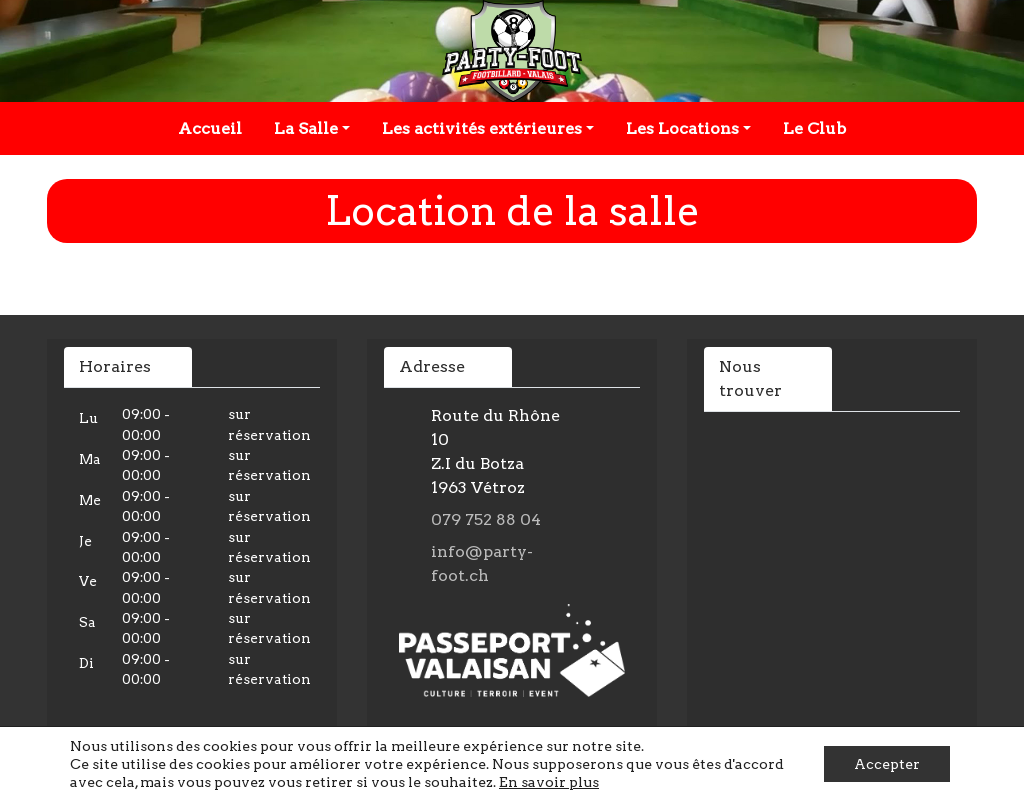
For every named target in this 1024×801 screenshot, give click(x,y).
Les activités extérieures (482, 128)
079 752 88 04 (486, 519)
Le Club (814, 128)
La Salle (306, 128)
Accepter (887, 764)
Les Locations (682, 128)
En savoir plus (549, 782)
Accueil (210, 128)
